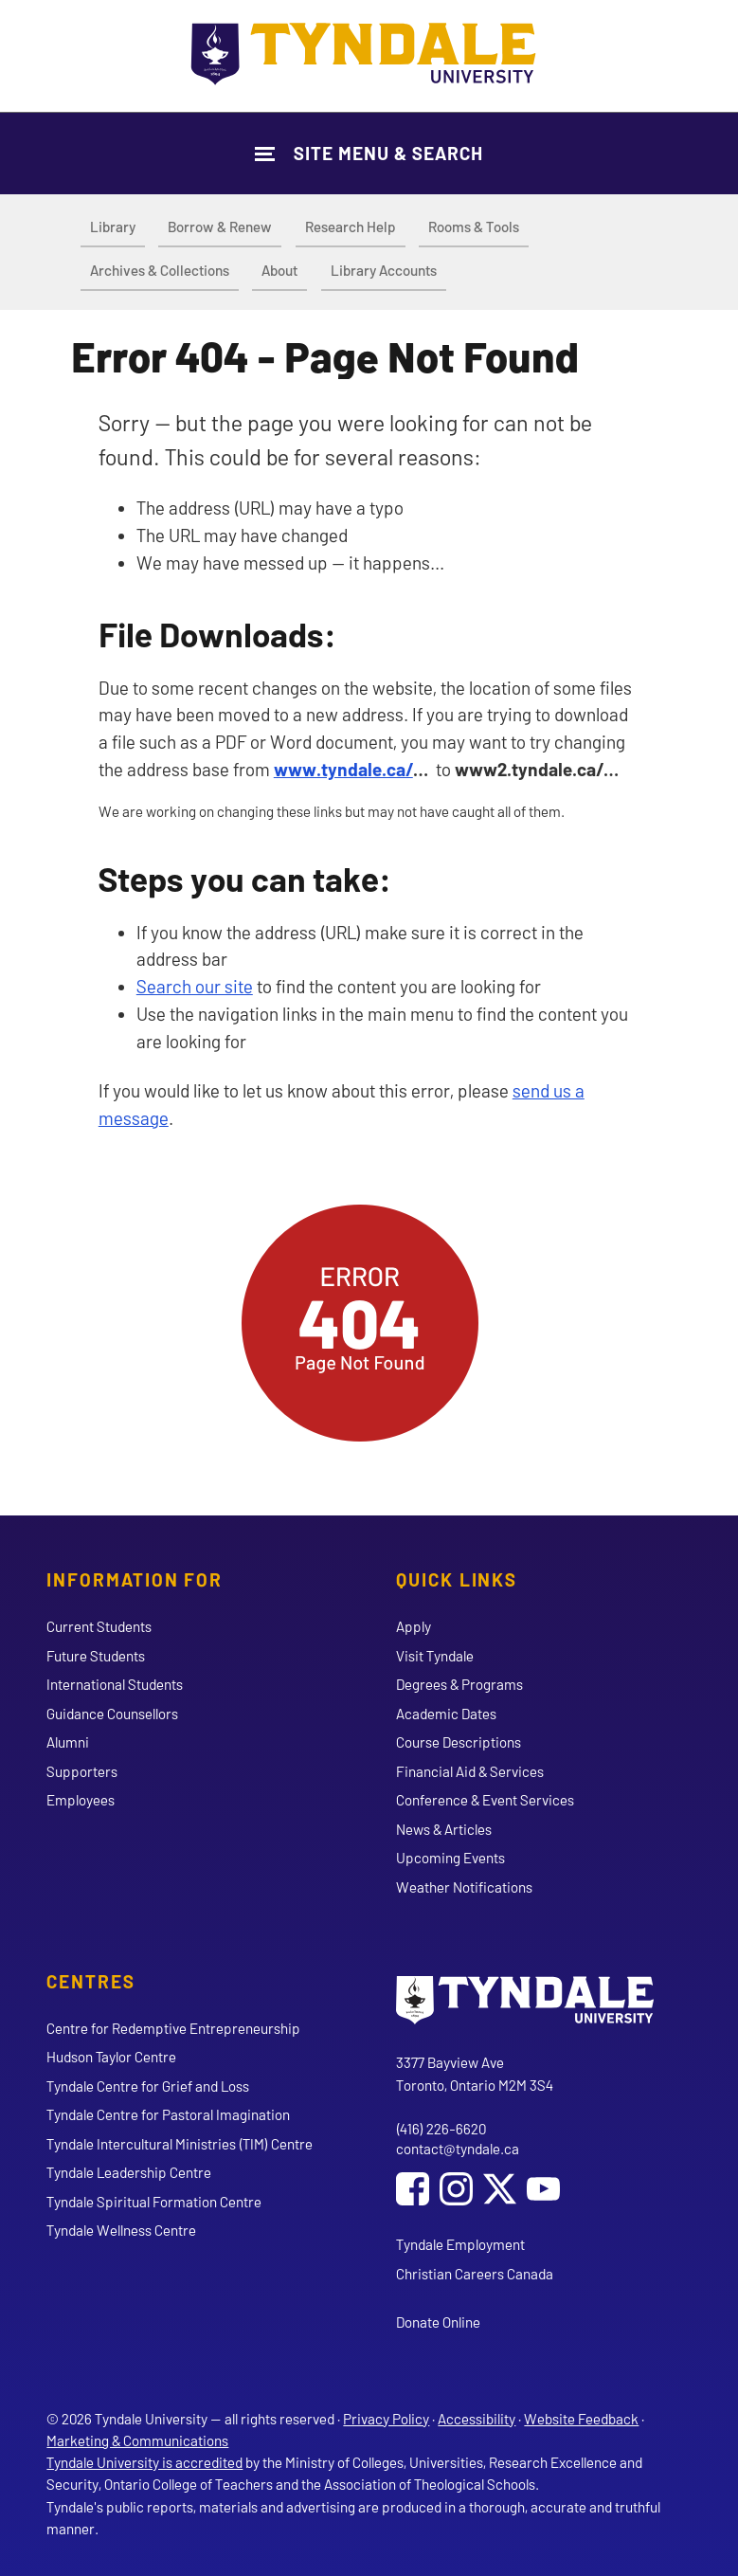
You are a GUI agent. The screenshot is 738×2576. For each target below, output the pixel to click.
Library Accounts (384, 270)
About (279, 270)
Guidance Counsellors (112, 1713)
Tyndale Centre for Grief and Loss (147, 2086)
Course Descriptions (458, 1742)
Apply (413, 1626)
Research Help (350, 226)
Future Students (95, 1655)
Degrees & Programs (459, 1684)
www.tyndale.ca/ (343, 769)
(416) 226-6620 (441, 2128)
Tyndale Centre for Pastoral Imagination (168, 2114)
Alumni (67, 1742)
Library (112, 226)
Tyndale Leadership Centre (128, 2172)
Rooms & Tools (473, 226)
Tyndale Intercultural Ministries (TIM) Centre (179, 2143)
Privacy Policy (386, 2418)
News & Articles (444, 1829)
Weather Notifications (464, 1887)
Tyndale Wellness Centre (121, 2230)
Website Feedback (581, 2418)
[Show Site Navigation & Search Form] (369, 153)
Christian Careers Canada (474, 2273)
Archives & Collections (159, 270)
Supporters (81, 1771)
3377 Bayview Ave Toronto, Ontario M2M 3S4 (474, 2073)
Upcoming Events (450, 1857)
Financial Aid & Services (470, 1771)
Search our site (194, 986)
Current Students (99, 1626)
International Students (114, 1684)
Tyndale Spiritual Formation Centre (153, 2201)
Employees (80, 1799)
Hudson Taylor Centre (111, 2056)
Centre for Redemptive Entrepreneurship (173, 2028)
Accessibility (476, 2418)
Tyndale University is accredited (144, 2462)
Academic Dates (446, 1713)
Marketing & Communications (137, 2440)
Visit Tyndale (435, 1655)
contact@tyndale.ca (457, 2148)
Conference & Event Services (485, 1799)
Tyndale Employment (460, 2244)
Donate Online (438, 2322)
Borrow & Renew (220, 226)
